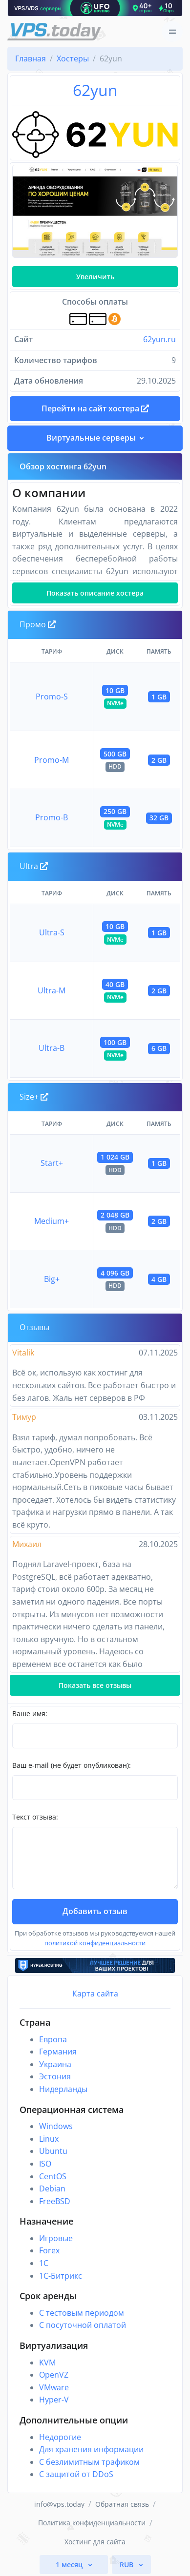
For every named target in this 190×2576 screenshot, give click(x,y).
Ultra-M (51, 990)
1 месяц (70, 2564)
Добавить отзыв (95, 1911)
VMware (54, 2387)
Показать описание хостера (95, 593)
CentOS (52, 2176)
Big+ (52, 1279)
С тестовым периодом (81, 2312)
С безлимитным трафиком (89, 2462)
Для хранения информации (91, 2449)
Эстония (55, 2076)
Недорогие (60, 2437)
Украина (55, 2064)
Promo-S (52, 696)
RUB (127, 2564)
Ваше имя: (29, 1713)
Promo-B (51, 817)
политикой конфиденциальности (95, 1942)
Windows (56, 2126)
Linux (49, 2138)
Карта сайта (95, 1993)
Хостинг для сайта (95, 2541)
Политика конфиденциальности (92, 2522)
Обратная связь (122, 2504)
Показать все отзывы (95, 1685)
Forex (49, 2250)
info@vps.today (59, 2504)
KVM (47, 2362)
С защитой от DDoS (76, 2474)
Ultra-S (51, 932)
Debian (52, 2188)
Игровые (56, 2238)
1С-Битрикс (60, 2275)
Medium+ (51, 1221)
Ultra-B (51, 1048)
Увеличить (95, 276)
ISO (45, 2163)
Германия (58, 2051)
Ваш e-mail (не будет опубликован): (71, 1765)
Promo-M (51, 760)
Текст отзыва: (35, 1816)
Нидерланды (63, 2089)
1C (43, 2263)
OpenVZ (53, 2374)
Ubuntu (53, 2151)
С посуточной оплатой (82, 2325)
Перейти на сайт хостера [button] (95, 408)
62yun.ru (159, 339)
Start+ (52, 1163)
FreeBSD (54, 2201)
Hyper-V (54, 2399)
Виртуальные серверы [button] (91, 437)
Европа (53, 2039)
